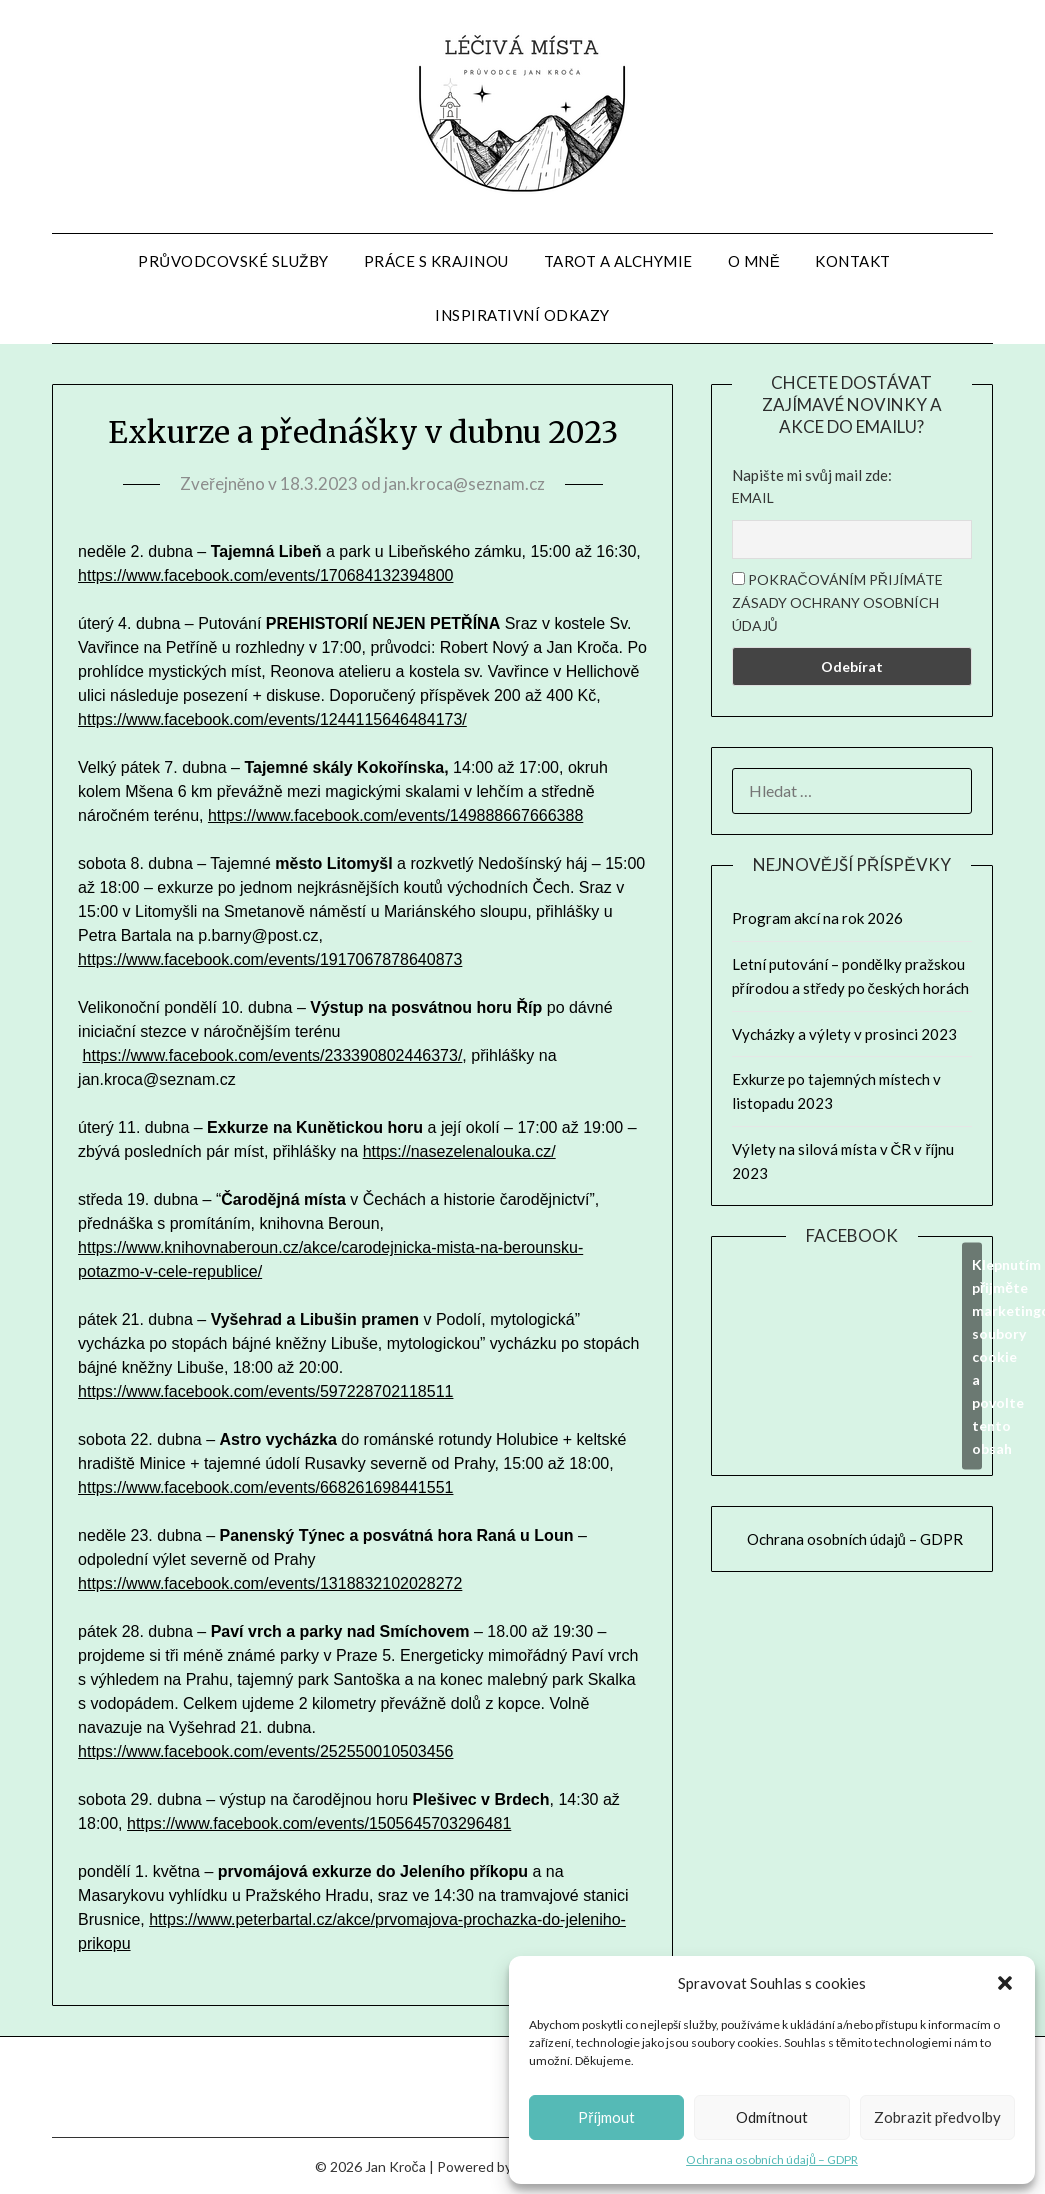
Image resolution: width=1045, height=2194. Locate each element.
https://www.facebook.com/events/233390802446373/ (273, 1055)
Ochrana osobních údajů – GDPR (772, 2159)
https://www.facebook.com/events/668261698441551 (265, 1487)
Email (753, 497)
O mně (754, 261)
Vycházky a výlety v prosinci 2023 (844, 1034)
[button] (1005, 1983)
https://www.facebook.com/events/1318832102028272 (270, 1583)
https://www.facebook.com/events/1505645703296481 (319, 1823)
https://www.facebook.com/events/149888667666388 (395, 815)
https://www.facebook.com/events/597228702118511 (265, 1391)
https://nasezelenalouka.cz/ (459, 1151)
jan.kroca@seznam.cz (464, 483)
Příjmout (606, 2117)
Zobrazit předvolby (937, 2117)
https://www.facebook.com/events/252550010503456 (265, 1751)
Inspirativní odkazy (522, 315)
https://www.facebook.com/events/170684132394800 (265, 575)
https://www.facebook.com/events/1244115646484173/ (272, 719)
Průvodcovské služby (233, 261)
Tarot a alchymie (618, 261)
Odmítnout (772, 2117)
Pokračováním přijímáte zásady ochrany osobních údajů (837, 602)
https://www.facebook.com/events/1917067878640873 (270, 959)
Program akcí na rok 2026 (817, 918)
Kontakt (853, 261)
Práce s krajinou (436, 261)
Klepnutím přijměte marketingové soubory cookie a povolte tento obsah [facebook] (977, 1355)
